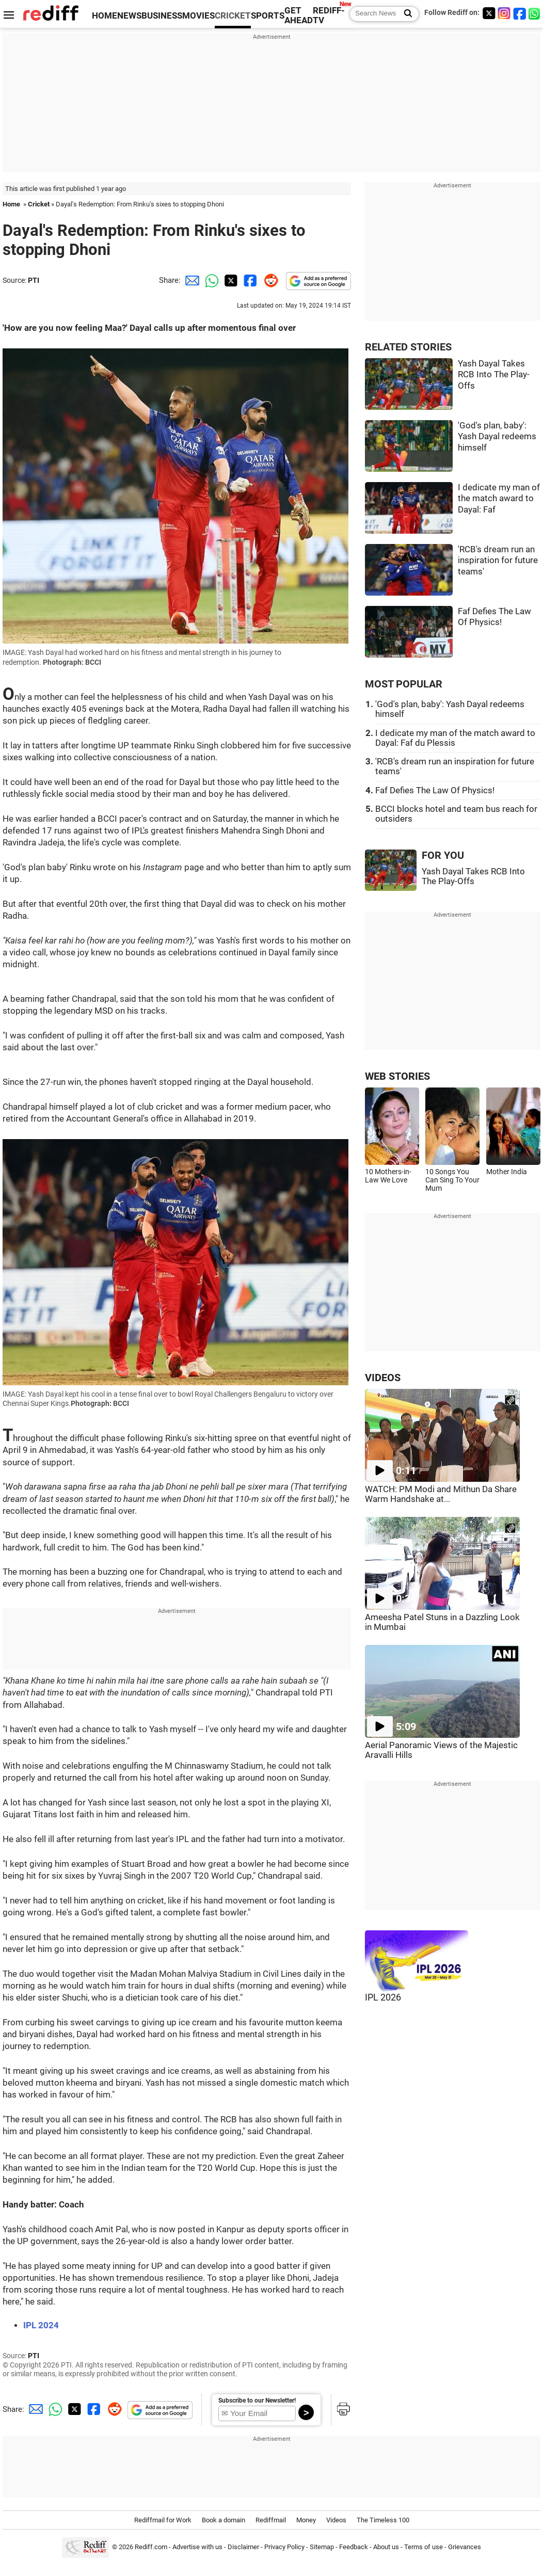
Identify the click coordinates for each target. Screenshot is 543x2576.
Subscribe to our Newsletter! (257, 2400)
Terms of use (423, 2547)
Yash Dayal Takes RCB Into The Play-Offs (494, 375)
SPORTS (267, 16)
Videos (336, 2520)
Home (11, 204)
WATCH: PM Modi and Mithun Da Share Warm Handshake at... (441, 1494)
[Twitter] (489, 13)
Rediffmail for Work (162, 2520)
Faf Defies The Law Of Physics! (434, 790)
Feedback (353, 2547)
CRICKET (233, 16)
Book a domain (223, 2520)
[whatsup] (535, 13)
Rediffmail (270, 2520)
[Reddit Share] (269, 280)
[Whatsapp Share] (210, 280)
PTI (33, 280)
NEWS (129, 16)
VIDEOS (383, 1378)
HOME (104, 16)
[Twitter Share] (229, 280)
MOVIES (198, 16)
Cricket (39, 204)
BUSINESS (161, 16)
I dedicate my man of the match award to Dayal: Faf (499, 499)
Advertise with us (197, 2547)
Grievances (464, 2547)
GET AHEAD (298, 15)
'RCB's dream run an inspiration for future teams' (498, 561)
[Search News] (405, 14)
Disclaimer (243, 2547)
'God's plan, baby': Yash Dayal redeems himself (497, 437)
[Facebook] (520, 13)
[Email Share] (190, 280)
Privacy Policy (284, 2547)
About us (386, 2547)
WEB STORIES (397, 1076)
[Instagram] (504, 13)
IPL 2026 (383, 1997)
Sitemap (322, 2547)
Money (306, 2520)
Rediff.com (151, 2547)
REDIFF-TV (329, 15)
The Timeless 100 (383, 2520)
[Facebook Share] (249, 280)
